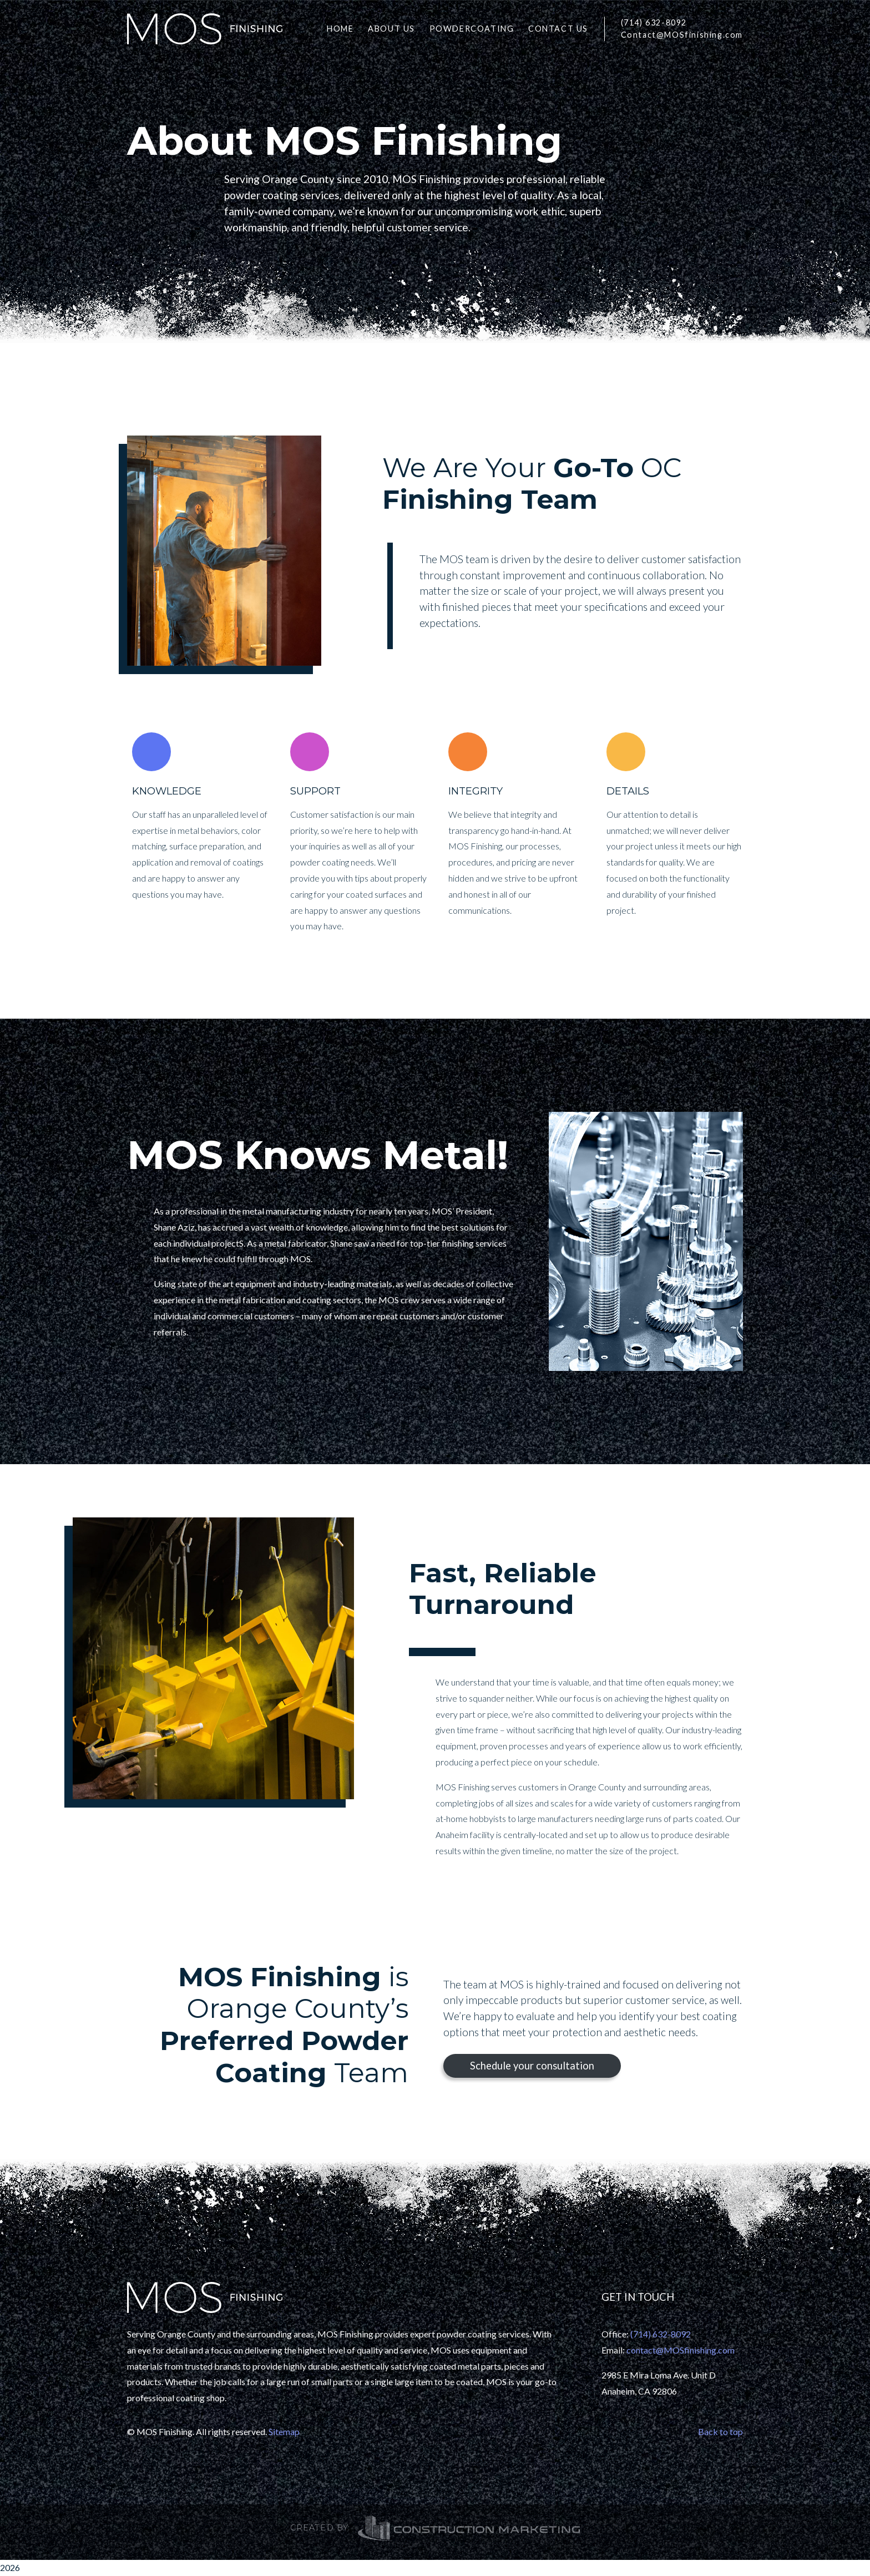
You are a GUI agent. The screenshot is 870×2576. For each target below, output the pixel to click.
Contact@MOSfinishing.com (682, 34)
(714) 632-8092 (654, 22)
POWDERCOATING (471, 28)
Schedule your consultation (532, 2065)
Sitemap (284, 2431)
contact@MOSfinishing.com (680, 2350)
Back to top (720, 2431)
